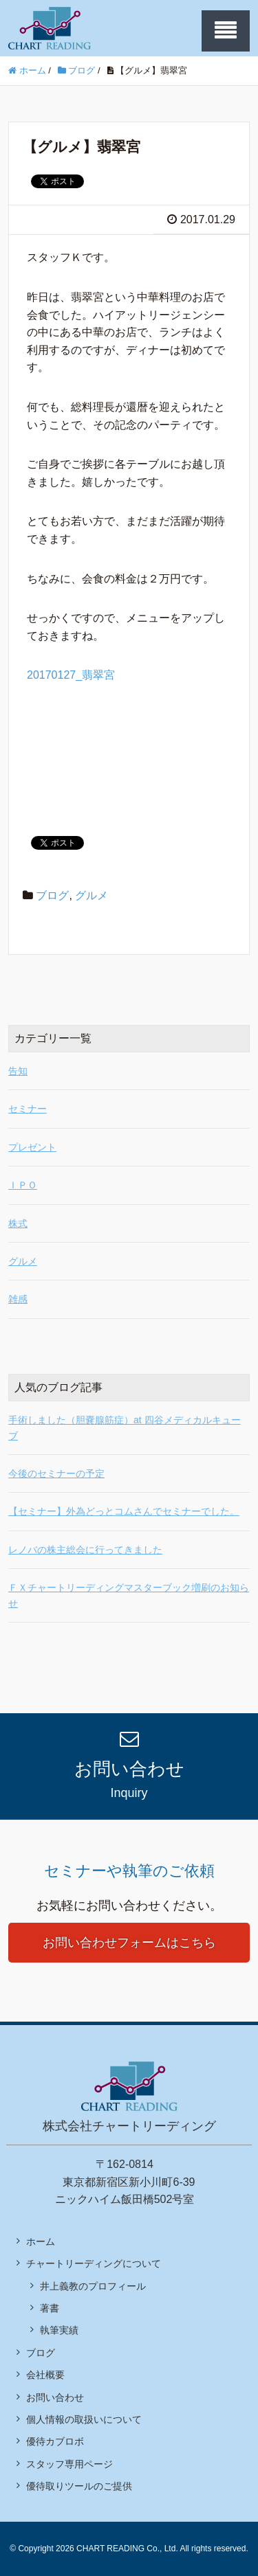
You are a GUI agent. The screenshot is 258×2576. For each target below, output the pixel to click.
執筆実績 (59, 2330)
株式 (18, 1223)
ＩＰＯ (22, 1184)
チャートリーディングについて (93, 2263)
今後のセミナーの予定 (56, 1473)
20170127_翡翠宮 (71, 675)
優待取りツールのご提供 (79, 2486)
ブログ (52, 895)
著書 (49, 2308)
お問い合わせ (55, 2397)
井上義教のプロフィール (93, 2286)
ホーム (40, 2241)
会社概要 (45, 2374)
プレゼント (32, 1147)
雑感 (18, 1298)
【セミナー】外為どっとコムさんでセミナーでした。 (123, 1511)
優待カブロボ (55, 2441)
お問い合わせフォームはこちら (129, 1943)
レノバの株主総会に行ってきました (85, 1549)
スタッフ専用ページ (69, 2464)
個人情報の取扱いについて (84, 2419)
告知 (18, 1070)
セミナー (27, 1108)
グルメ (91, 895)
